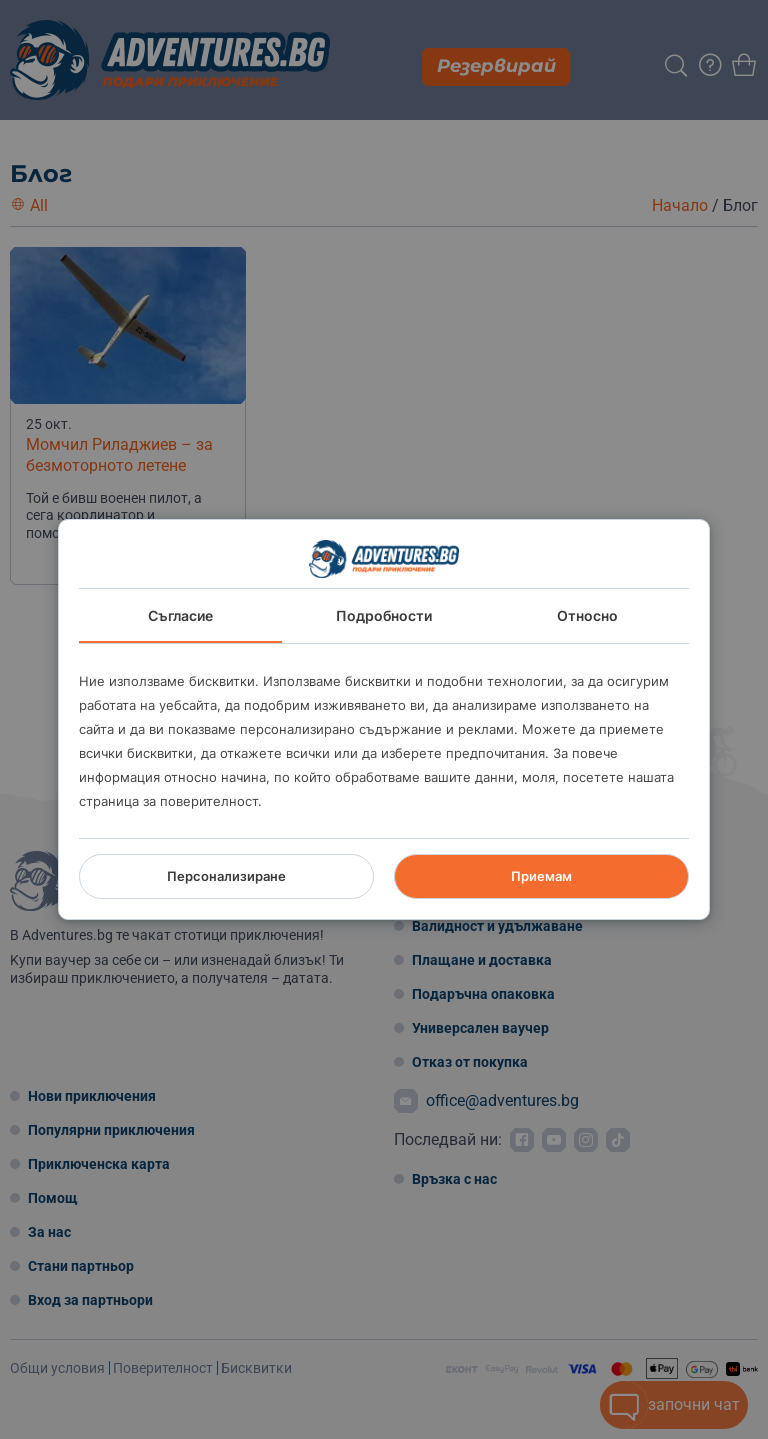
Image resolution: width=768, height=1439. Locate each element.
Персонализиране (226, 876)
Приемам (541, 876)
